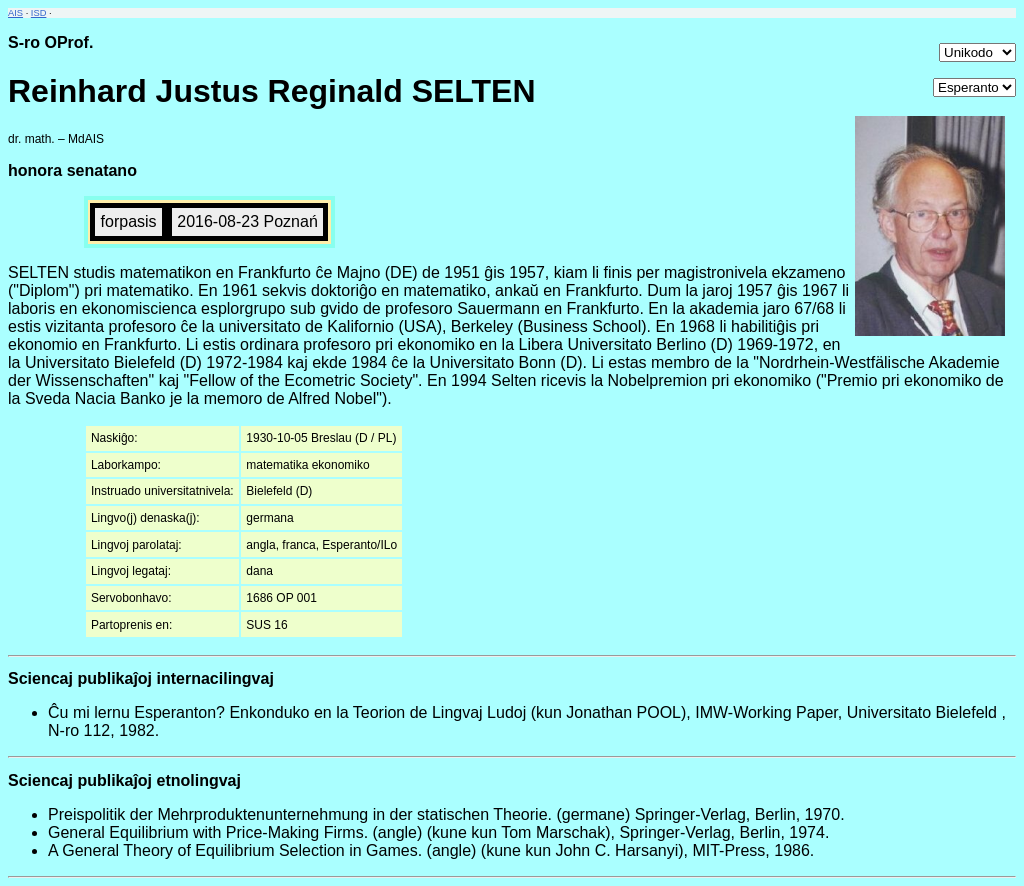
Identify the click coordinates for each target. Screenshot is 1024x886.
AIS (15, 13)
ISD (39, 13)
